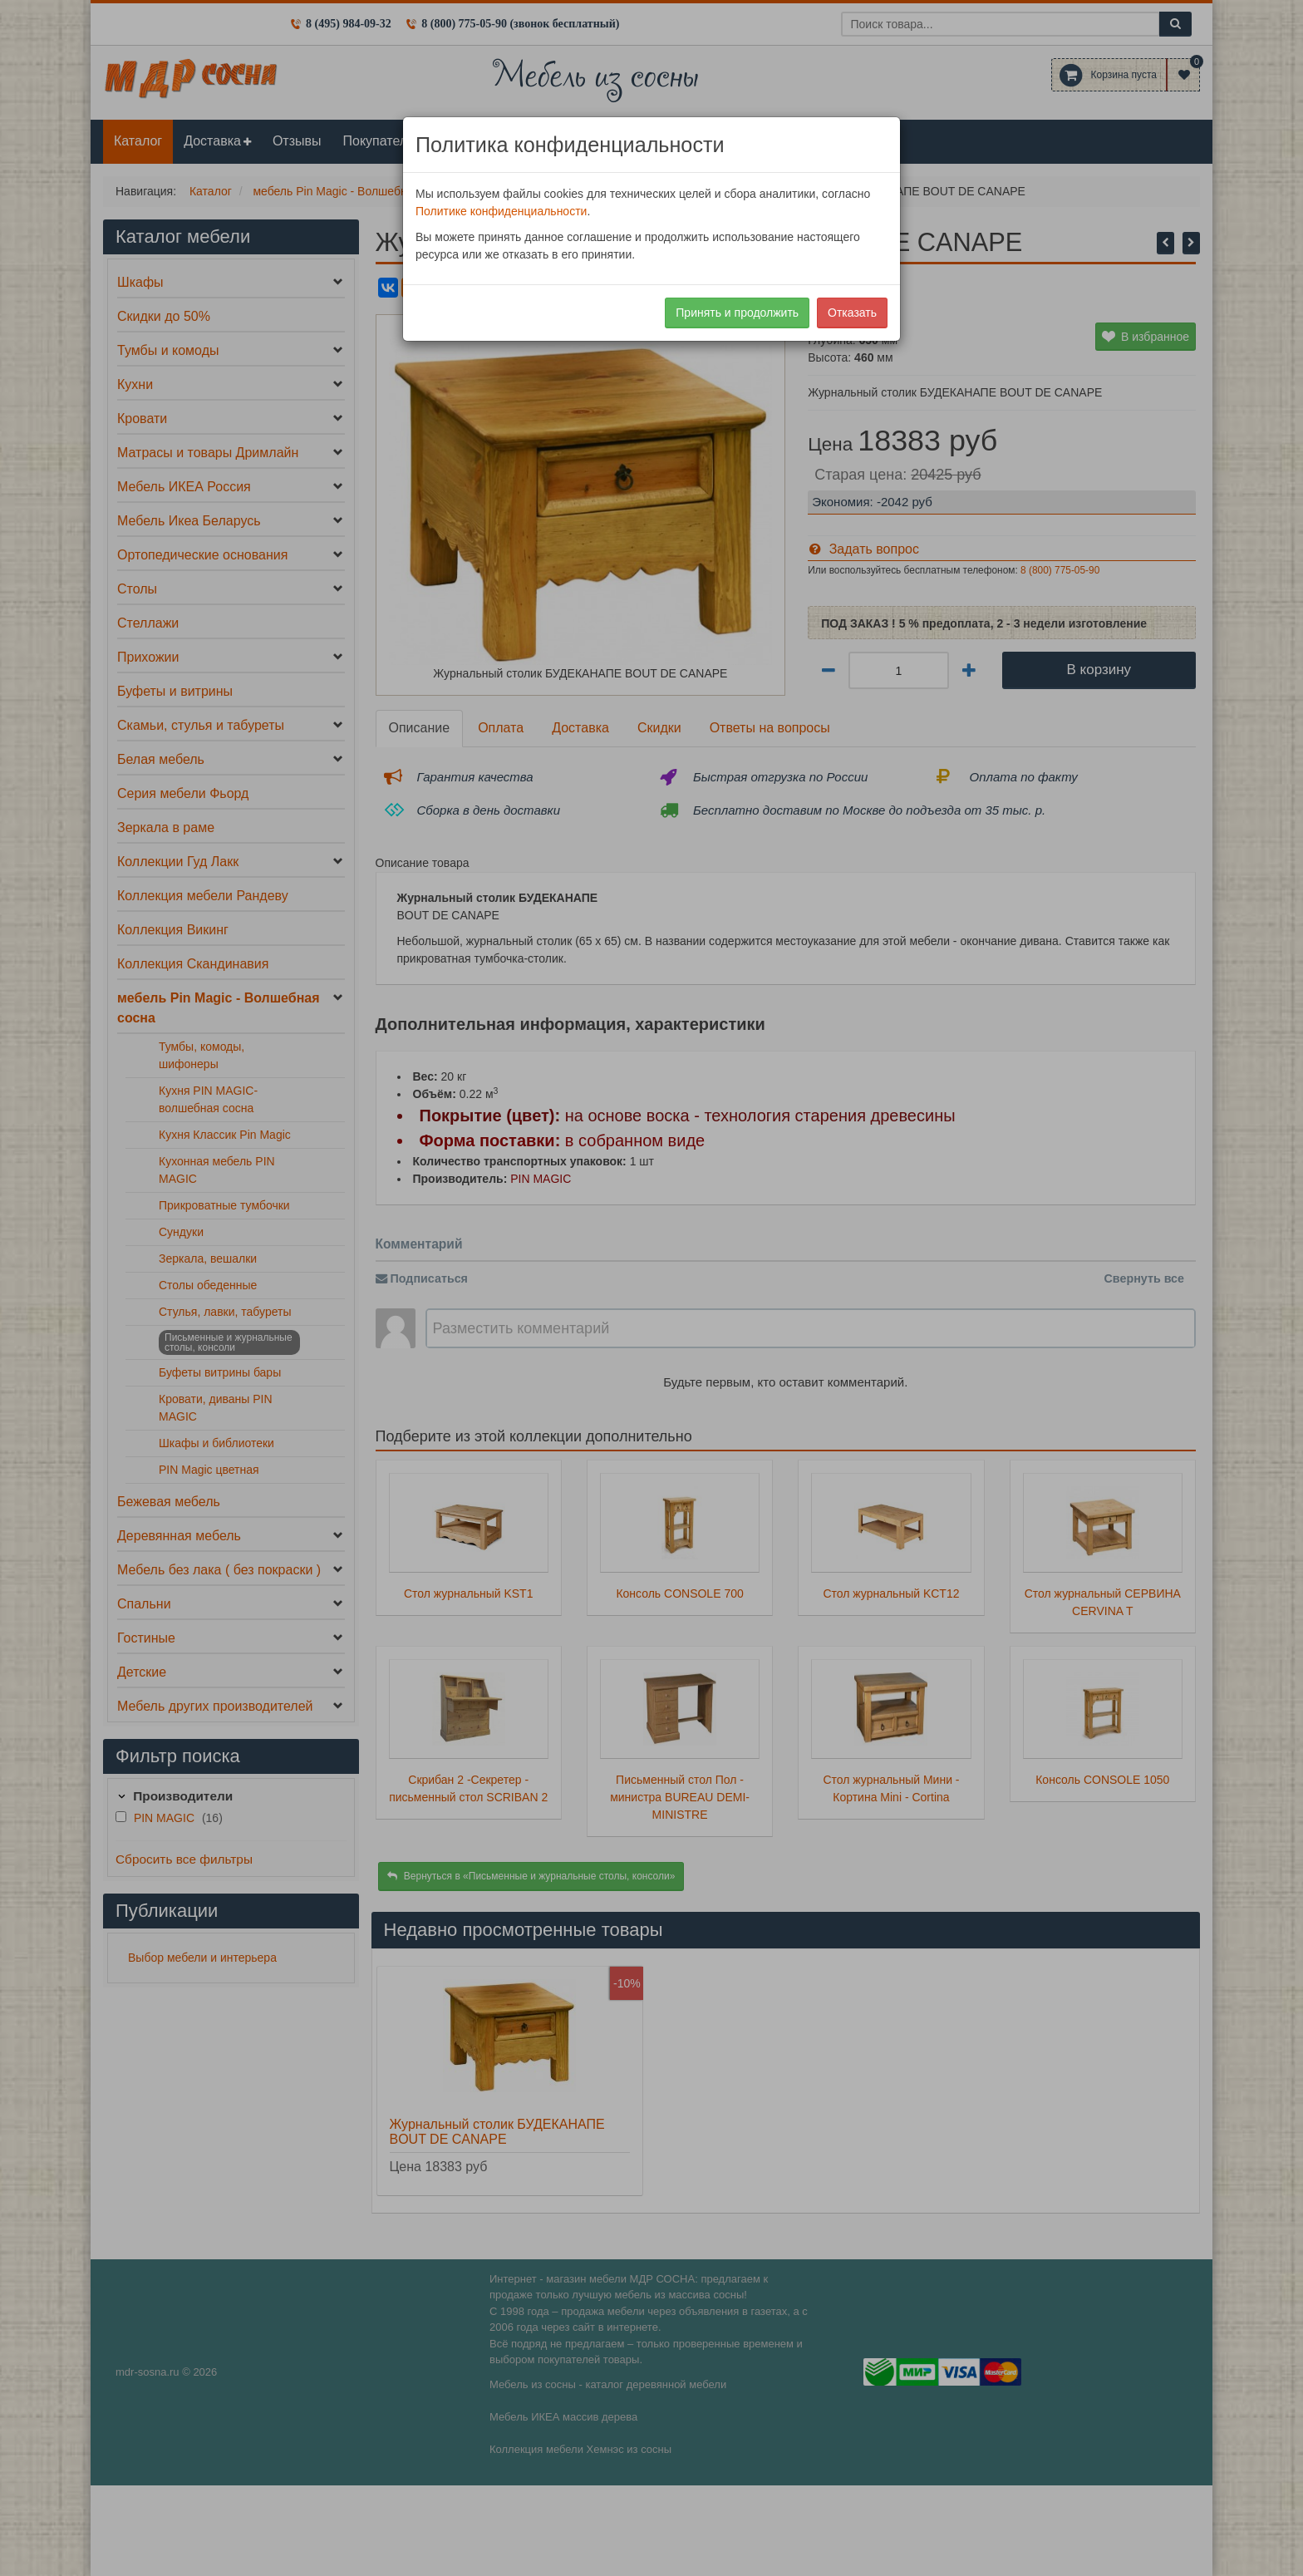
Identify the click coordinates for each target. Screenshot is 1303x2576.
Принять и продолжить (737, 312)
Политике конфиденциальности (501, 211)
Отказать (852, 312)
